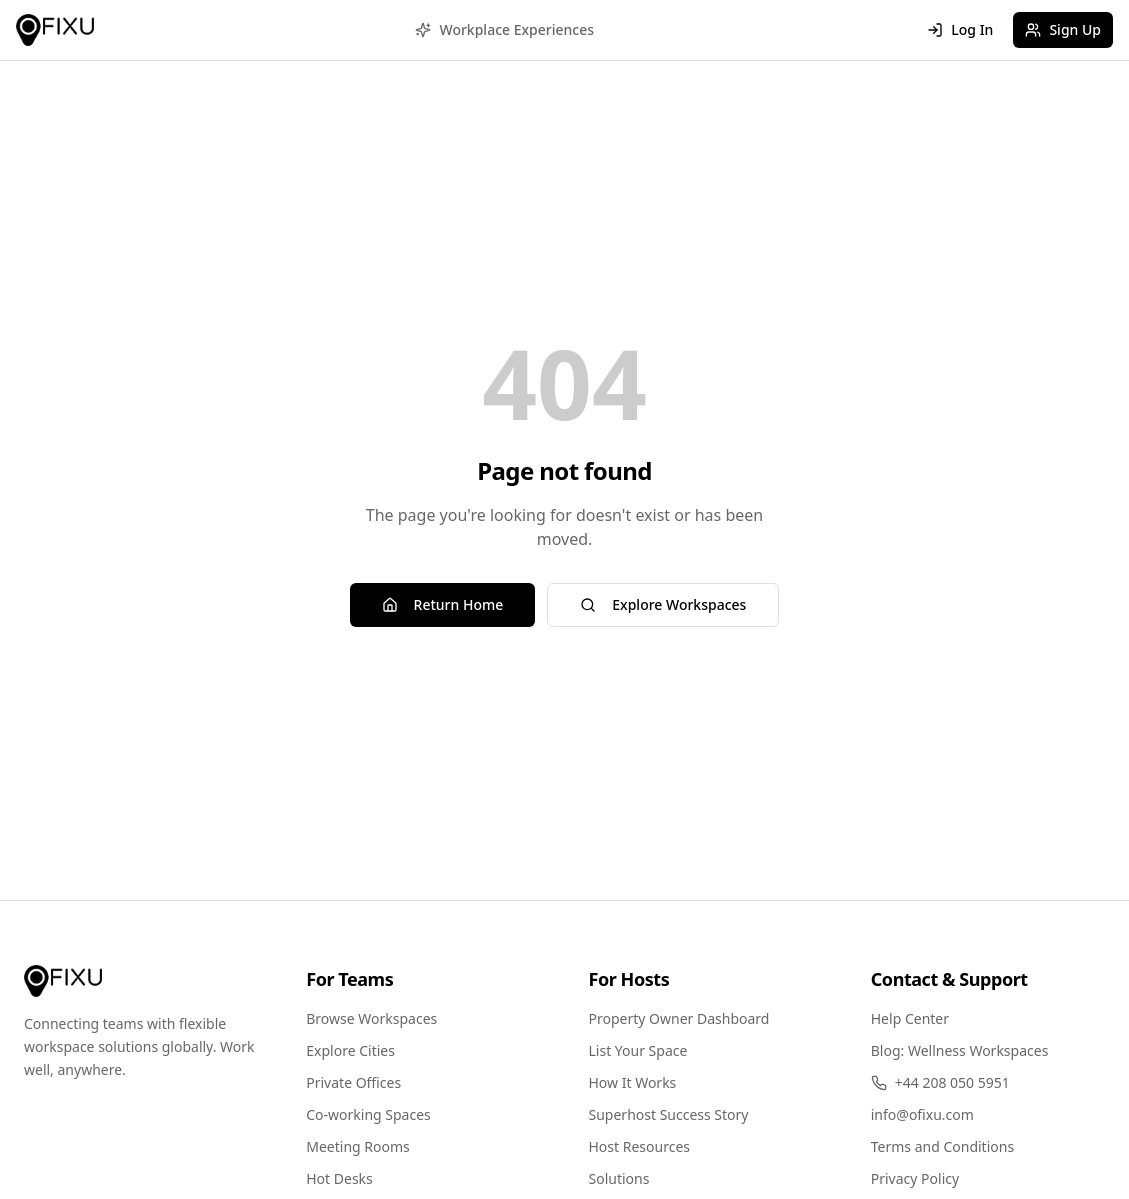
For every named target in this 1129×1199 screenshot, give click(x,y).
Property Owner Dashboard (679, 1018)
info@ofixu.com (922, 1114)
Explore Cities (350, 1050)
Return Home (443, 604)
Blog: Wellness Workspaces (960, 1050)
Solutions (619, 1178)
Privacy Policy (915, 1178)
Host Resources (640, 1146)
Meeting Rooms (358, 1146)
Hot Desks (339, 1178)
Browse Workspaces (371, 1018)
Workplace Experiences (504, 29)
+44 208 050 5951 (940, 1082)
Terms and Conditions (942, 1146)
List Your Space (638, 1050)
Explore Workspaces (663, 604)
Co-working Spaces (368, 1114)
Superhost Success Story (669, 1114)
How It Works (633, 1082)
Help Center (910, 1018)
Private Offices (353, 1082)
